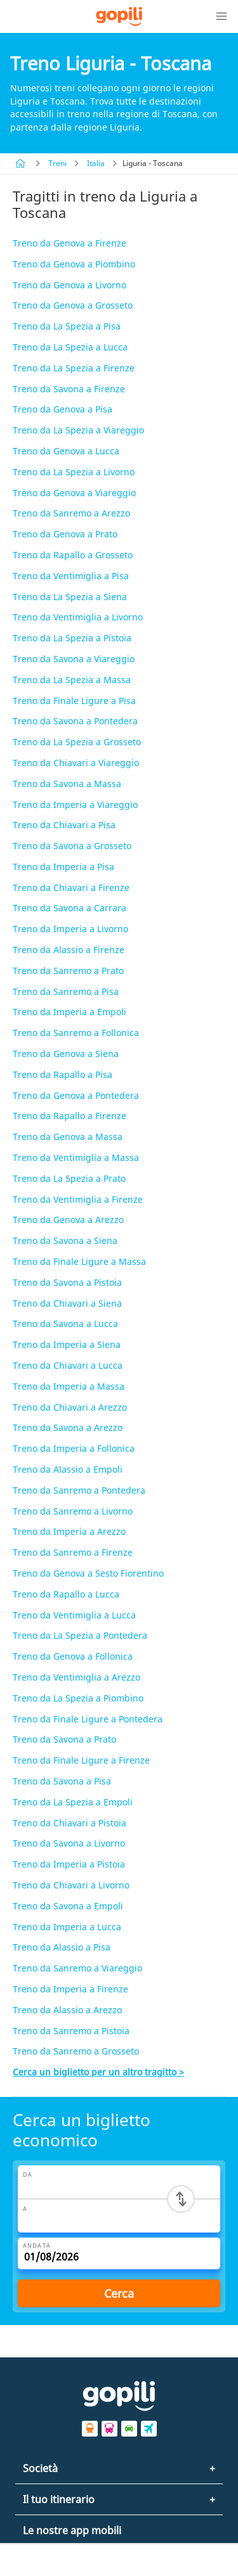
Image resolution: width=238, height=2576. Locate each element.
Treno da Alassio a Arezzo (67, 2010)
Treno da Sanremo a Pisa (66, 991)
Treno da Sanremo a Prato (68, 970)
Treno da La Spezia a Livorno (74, 472)
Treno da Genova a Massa (67, 1137)
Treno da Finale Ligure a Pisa (74, 701)
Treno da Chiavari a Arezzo (70, 1407)
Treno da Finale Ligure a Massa (79, 1261)
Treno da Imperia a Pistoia (69, 1864)
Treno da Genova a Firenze (69, 243)
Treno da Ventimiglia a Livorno (78, 617)
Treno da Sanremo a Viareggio (77, 1968)
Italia (96, 163)
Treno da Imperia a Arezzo (69, 1531)
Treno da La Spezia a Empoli (73, 1802)
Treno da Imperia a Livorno (70, 929)
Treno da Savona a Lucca (65, 1323)
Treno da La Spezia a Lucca (70, 347)
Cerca (119, 2293)
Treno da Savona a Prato (64, 1739)
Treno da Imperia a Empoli (69, 1012)
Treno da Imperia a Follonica (74, 1448)
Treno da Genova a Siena (66, 1054)
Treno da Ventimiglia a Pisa (71, 576)
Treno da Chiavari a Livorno (71, 1885)
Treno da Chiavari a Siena (67, 1303)
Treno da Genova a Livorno (69, 285)
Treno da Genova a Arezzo (68, 1220)
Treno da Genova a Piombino (74, 264)
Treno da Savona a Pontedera (75, 721)
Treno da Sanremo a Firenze (73, 1552)
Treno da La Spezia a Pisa (67, 326)
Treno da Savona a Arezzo (67, 1427)
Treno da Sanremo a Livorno (73, 1511)
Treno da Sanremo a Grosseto (76, 2051)
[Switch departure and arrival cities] (181, 2199)
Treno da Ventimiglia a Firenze (78, 1199)
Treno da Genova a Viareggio (74, 493)
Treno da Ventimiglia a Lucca (74, 1615)
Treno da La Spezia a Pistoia (72, 638)
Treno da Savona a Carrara (69, 908)
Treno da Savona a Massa (67, 784)
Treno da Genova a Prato (65, 534)
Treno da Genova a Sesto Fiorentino (88, 1573)
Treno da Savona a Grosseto (72, 846)
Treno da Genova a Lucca (66, 451)
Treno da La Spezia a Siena (70, 597)
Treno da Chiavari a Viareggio (76, 763)
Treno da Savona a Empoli (68, 1906)
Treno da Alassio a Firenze (68, 950)
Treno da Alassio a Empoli (67, 1469)
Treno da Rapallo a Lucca (66, 1594)
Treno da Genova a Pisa (62, 409)
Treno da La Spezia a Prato (69, 1178)
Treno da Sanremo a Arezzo (71, 513)
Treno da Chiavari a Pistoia (69, 1823)
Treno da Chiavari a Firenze (71, 887)
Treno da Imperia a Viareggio (75, 804)
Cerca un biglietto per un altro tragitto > (98, 2072)
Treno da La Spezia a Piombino (78, 1698)
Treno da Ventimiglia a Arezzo (76, 1677)
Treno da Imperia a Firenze (70, 1989)
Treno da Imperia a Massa (68, 1386)
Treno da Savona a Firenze (69, 389)
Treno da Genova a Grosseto (73, 305)
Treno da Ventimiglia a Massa (76, 1157)
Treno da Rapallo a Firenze (69, 1116)
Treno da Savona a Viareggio (74, 659)
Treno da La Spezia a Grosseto (77, 742)
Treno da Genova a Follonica (73, 1656)
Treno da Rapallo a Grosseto (73, 555)
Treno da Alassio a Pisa (61, 1947)
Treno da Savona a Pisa (62, 1781)
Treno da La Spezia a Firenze (74, 368)
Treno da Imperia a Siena (67, 1344)
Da (27, 2174)
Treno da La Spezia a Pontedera (80, 1635)
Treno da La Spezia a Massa (72, 680)
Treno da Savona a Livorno (69, 1843)
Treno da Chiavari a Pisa (64, 825)
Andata (37, 2245)
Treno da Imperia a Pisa (63, 867)
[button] (221, 16)
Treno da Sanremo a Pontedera (79, 1490)
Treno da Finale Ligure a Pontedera (87, 1719)
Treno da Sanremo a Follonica (76, 1033)
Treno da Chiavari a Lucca (67, 1365)
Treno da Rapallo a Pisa (62, 1074)
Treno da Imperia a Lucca (67, 1927)
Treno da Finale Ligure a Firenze (81, 1760)
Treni (57, 163)
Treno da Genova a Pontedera (76, 1095)
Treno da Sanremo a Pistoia (71, 2031)
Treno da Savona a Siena (65, 1240)
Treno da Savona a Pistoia (67, 1282)
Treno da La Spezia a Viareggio (78, 430)
